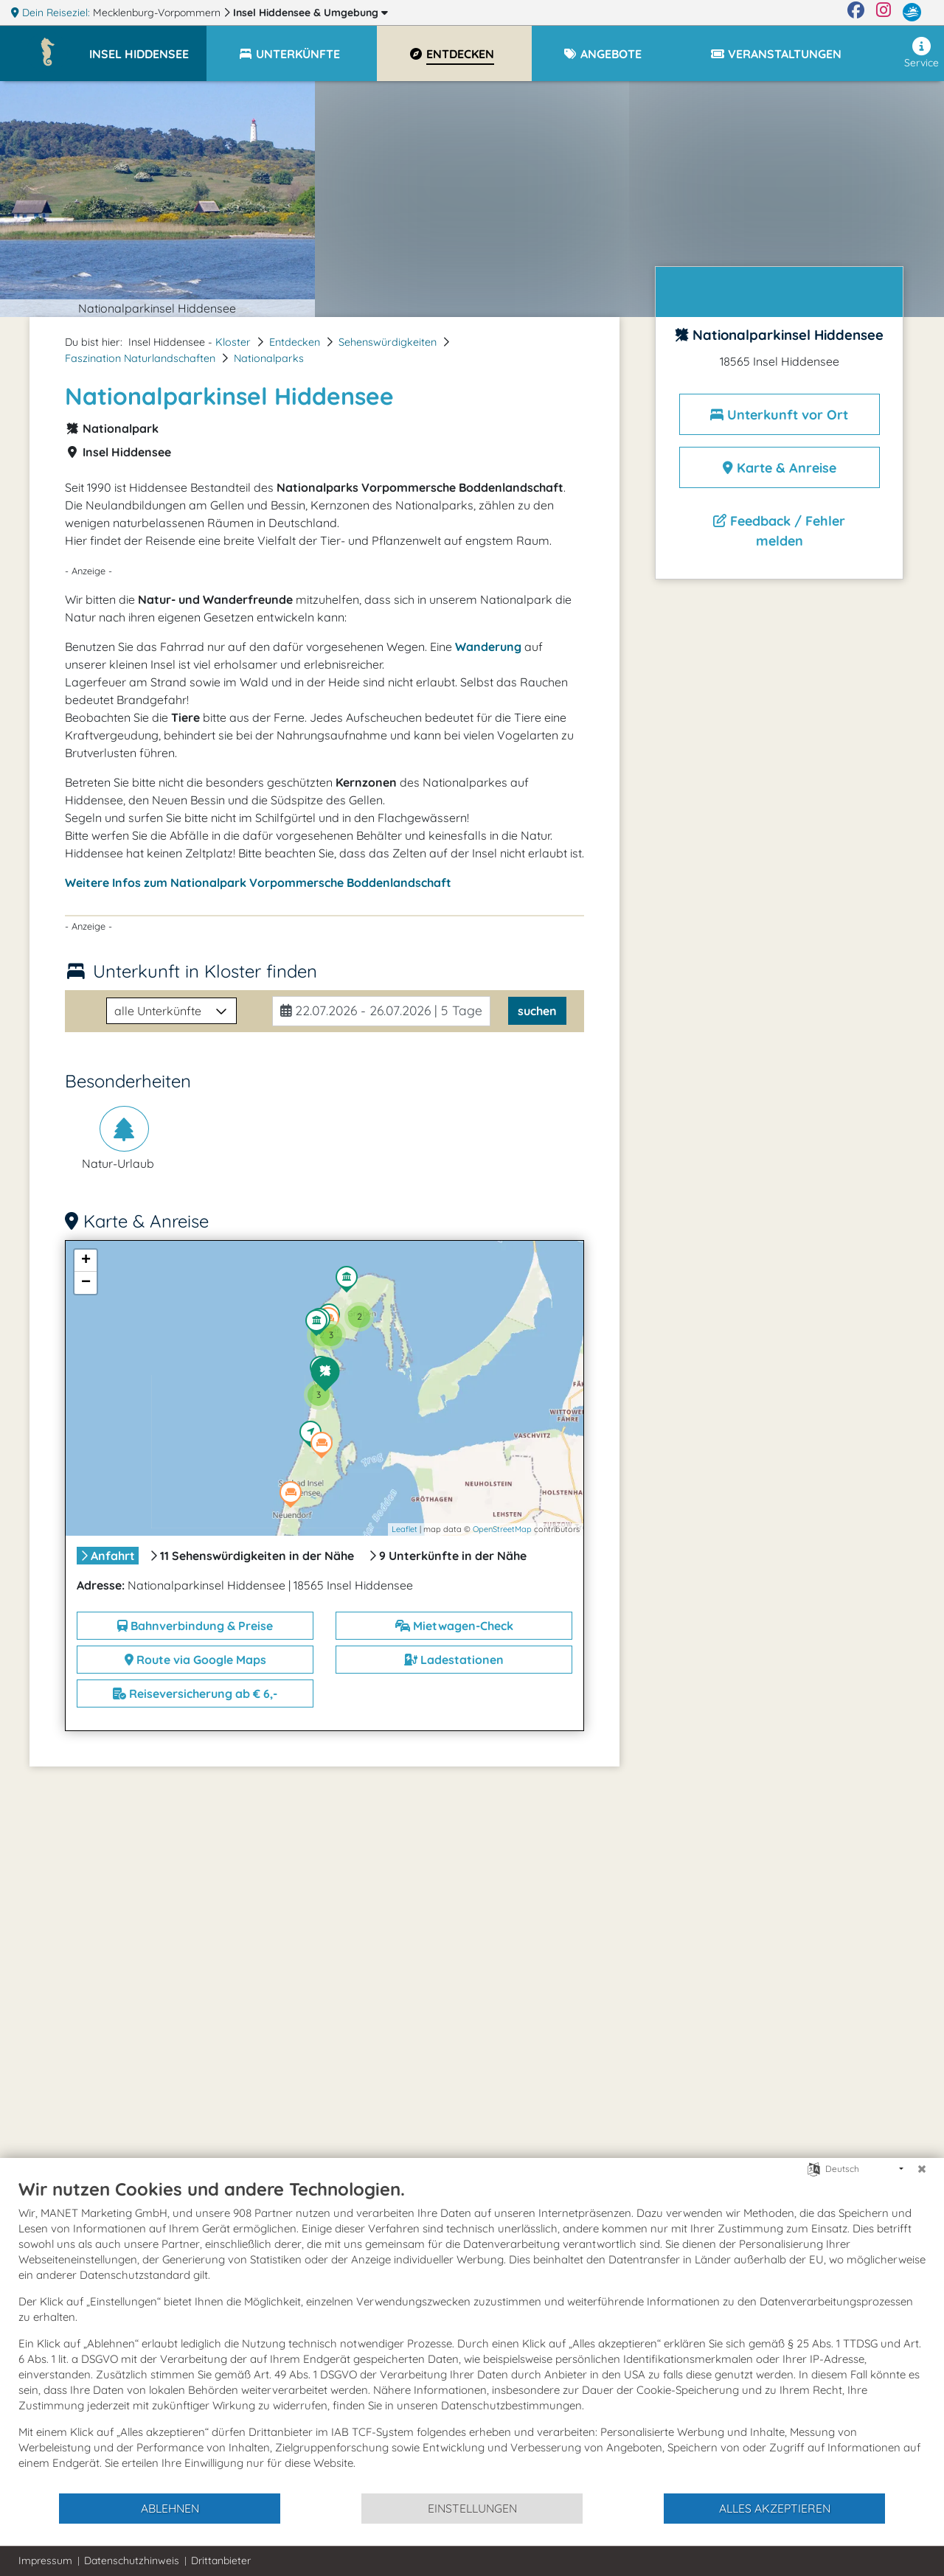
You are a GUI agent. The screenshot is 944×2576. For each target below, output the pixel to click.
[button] (147, 47)
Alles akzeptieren (774, 2508)
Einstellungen (472, 2508)
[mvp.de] (912, 12)
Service (921, 53)
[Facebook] (855, 12)
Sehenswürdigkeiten (388, 342)
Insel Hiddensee (310, 12)
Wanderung (488, 646)
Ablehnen (170, 2508)
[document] (472, 2335)
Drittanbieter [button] (221, 2560)
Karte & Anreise (779, 467)
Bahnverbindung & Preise (195, 1625)
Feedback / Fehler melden (779, 530)
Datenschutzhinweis (131, 2560)
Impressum (45, 2560)
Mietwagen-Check (454, 1625)
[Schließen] (922, 2169)
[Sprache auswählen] (814, 2168)
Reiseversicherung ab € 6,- (195, 1693)
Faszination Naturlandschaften (140, 358)
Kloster (233, 342)
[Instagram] (883, 12)
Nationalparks (269, 358)
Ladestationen (454, 1659)
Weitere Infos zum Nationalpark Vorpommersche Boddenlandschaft (258, 882)
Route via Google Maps (195, 1659)
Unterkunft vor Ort (779, 414)
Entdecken (294, 342)
